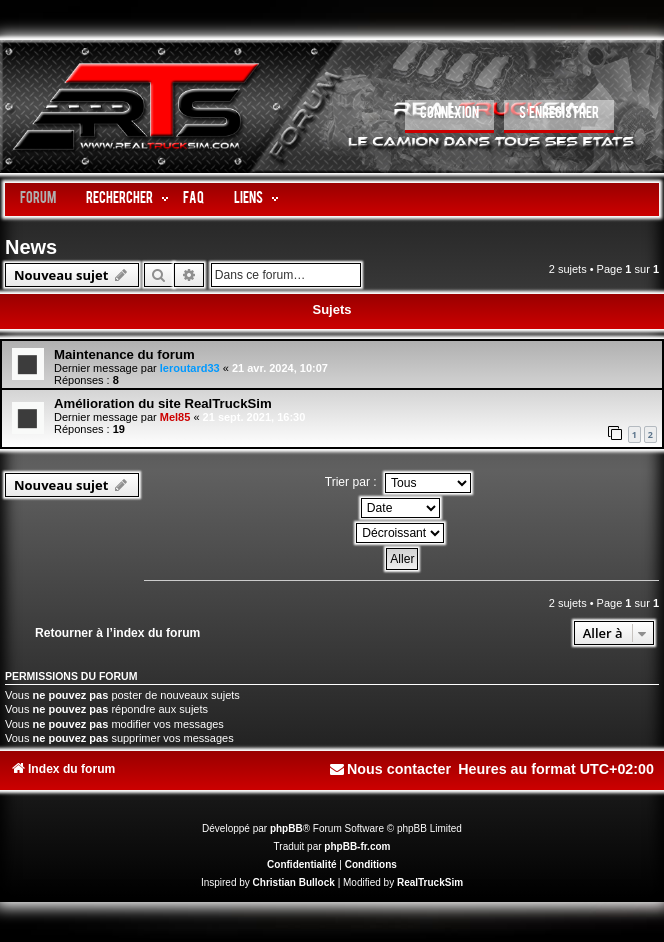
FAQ (193, 199)
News (31, 247)
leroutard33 (190, 368)
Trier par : (398, 483)
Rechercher (119, 199)
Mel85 (175, 417)
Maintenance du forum (124, 354)
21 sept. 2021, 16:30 (254, 417)
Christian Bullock (294, 882)
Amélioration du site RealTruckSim (163, 403)
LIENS (248, 199)
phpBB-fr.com (357, 846)
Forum (38, 199)
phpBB (286, 828)
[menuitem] (449, 116)
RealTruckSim (430, 882)
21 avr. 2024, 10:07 (280, 368)
